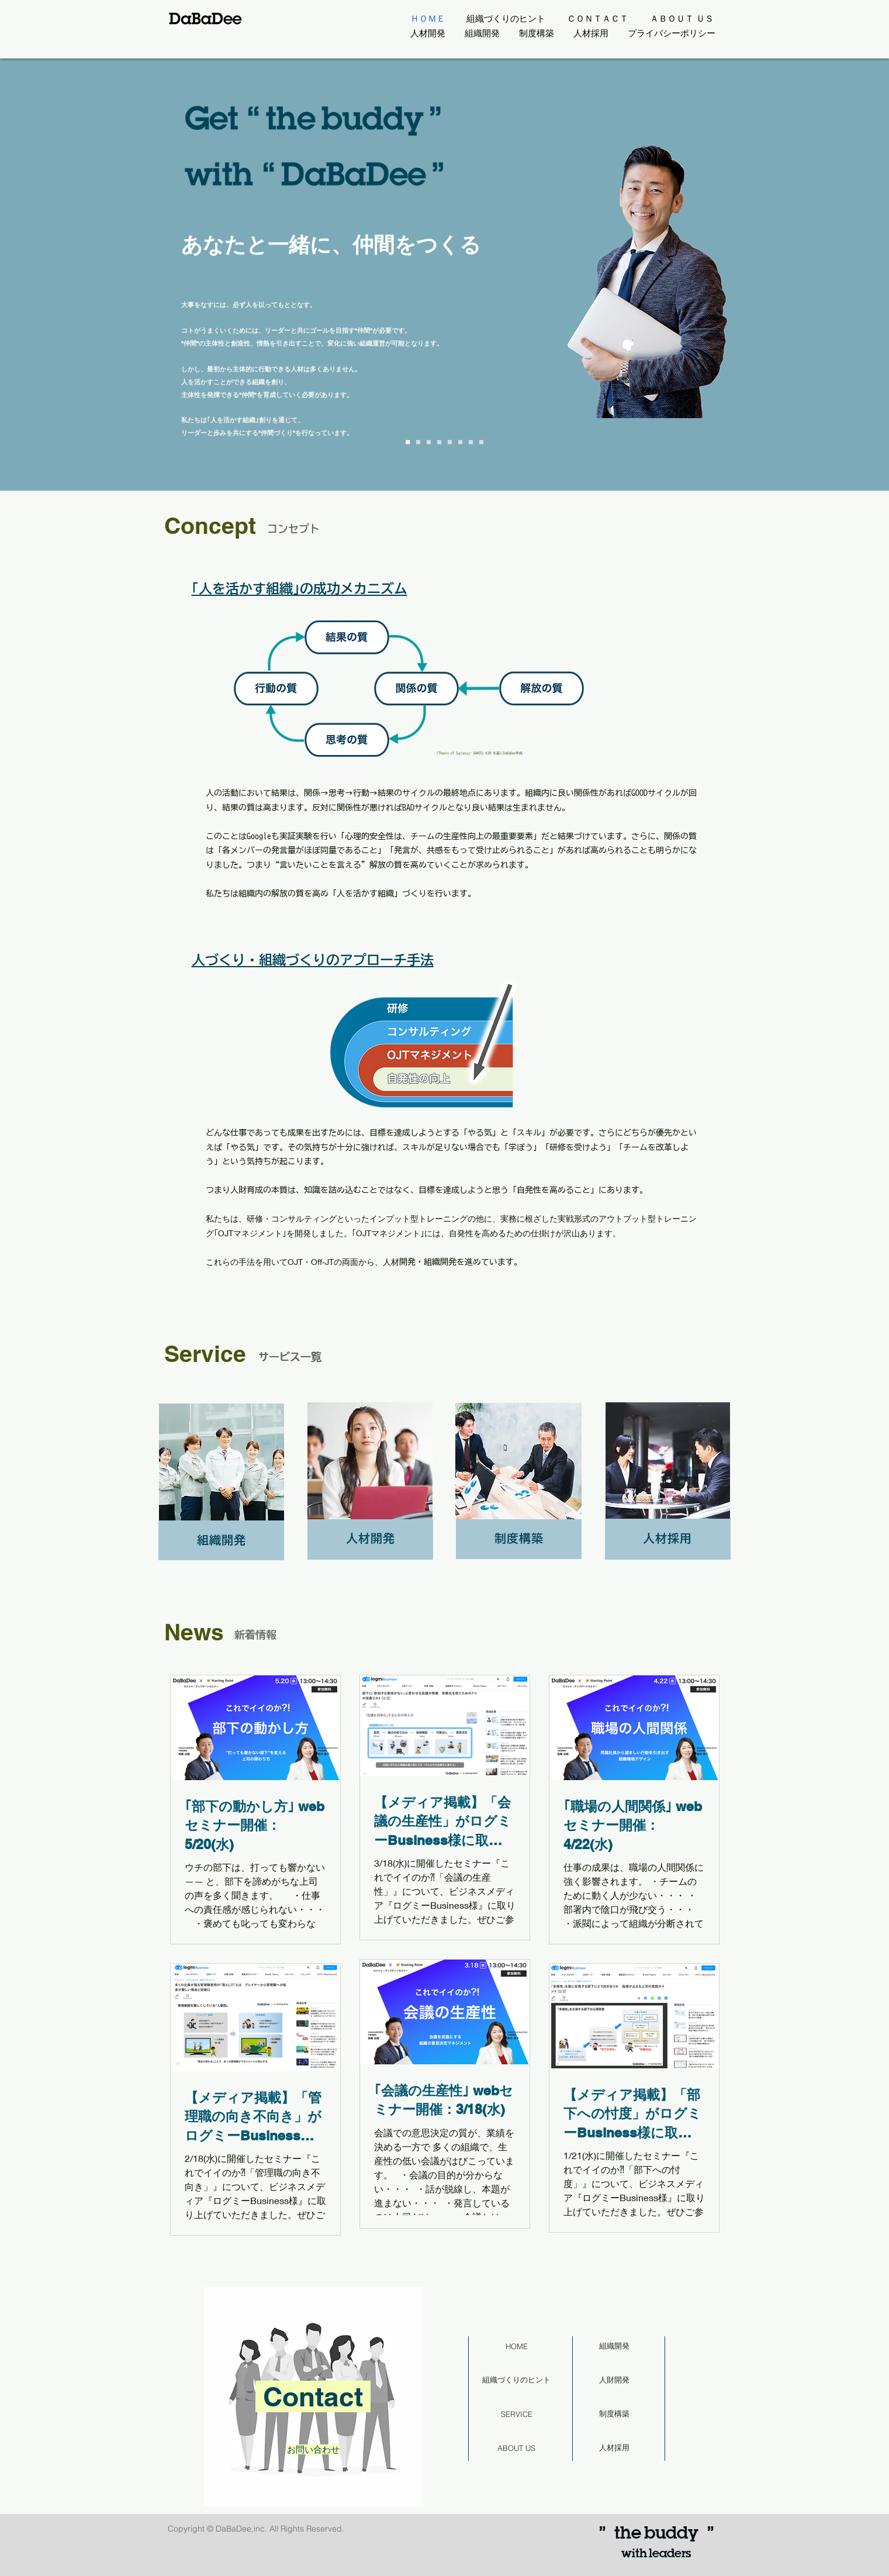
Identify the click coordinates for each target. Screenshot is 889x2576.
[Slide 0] (408, 442)
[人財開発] (614, 2380)
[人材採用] (614, 2448)
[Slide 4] (450, 442)
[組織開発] (614, 2346)
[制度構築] (614, 2414)
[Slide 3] (439, 442)
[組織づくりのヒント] (516, 2380)
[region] (313, 2400)
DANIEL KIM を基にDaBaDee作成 (498, 753)
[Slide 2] (429, 442)
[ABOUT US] (516, 2448)
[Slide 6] (471, 442)
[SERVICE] (516, 2414)
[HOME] (516, 2346)
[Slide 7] (481, 442)
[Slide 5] (460, 442)
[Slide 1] (418, 442)
